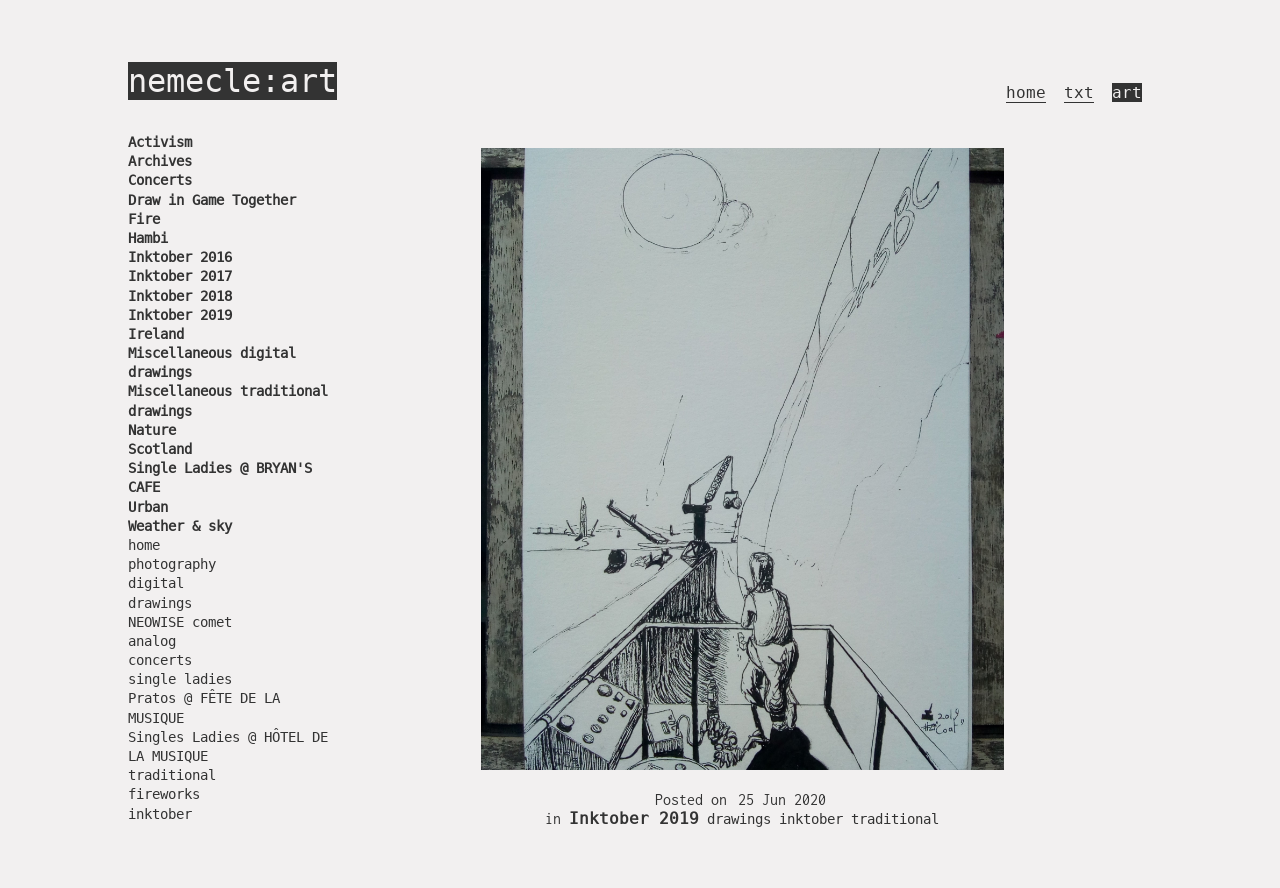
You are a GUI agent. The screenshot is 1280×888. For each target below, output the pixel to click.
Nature (152, 430)
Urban (148, 507)
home (1026, 92)
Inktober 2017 (180, 276)
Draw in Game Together (212, 200)
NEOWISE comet (180, 622)
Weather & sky (180, 526)
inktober (160, 814)
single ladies (180, 679)
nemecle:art (232, 81)
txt (1079, 92)
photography (172, 564)
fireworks (164, 794)
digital (156, 583)
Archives (160, 161)
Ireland (156, 334)
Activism (160, 142)
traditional (172, 775)
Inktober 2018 (180, 296)
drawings (160, 603)
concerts (160, 660)
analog (152, 641)
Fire (144, 219)
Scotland (160, 449)
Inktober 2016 (180, 257)
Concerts (160, 180)
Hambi (148, 238)
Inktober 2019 (180, 315)
